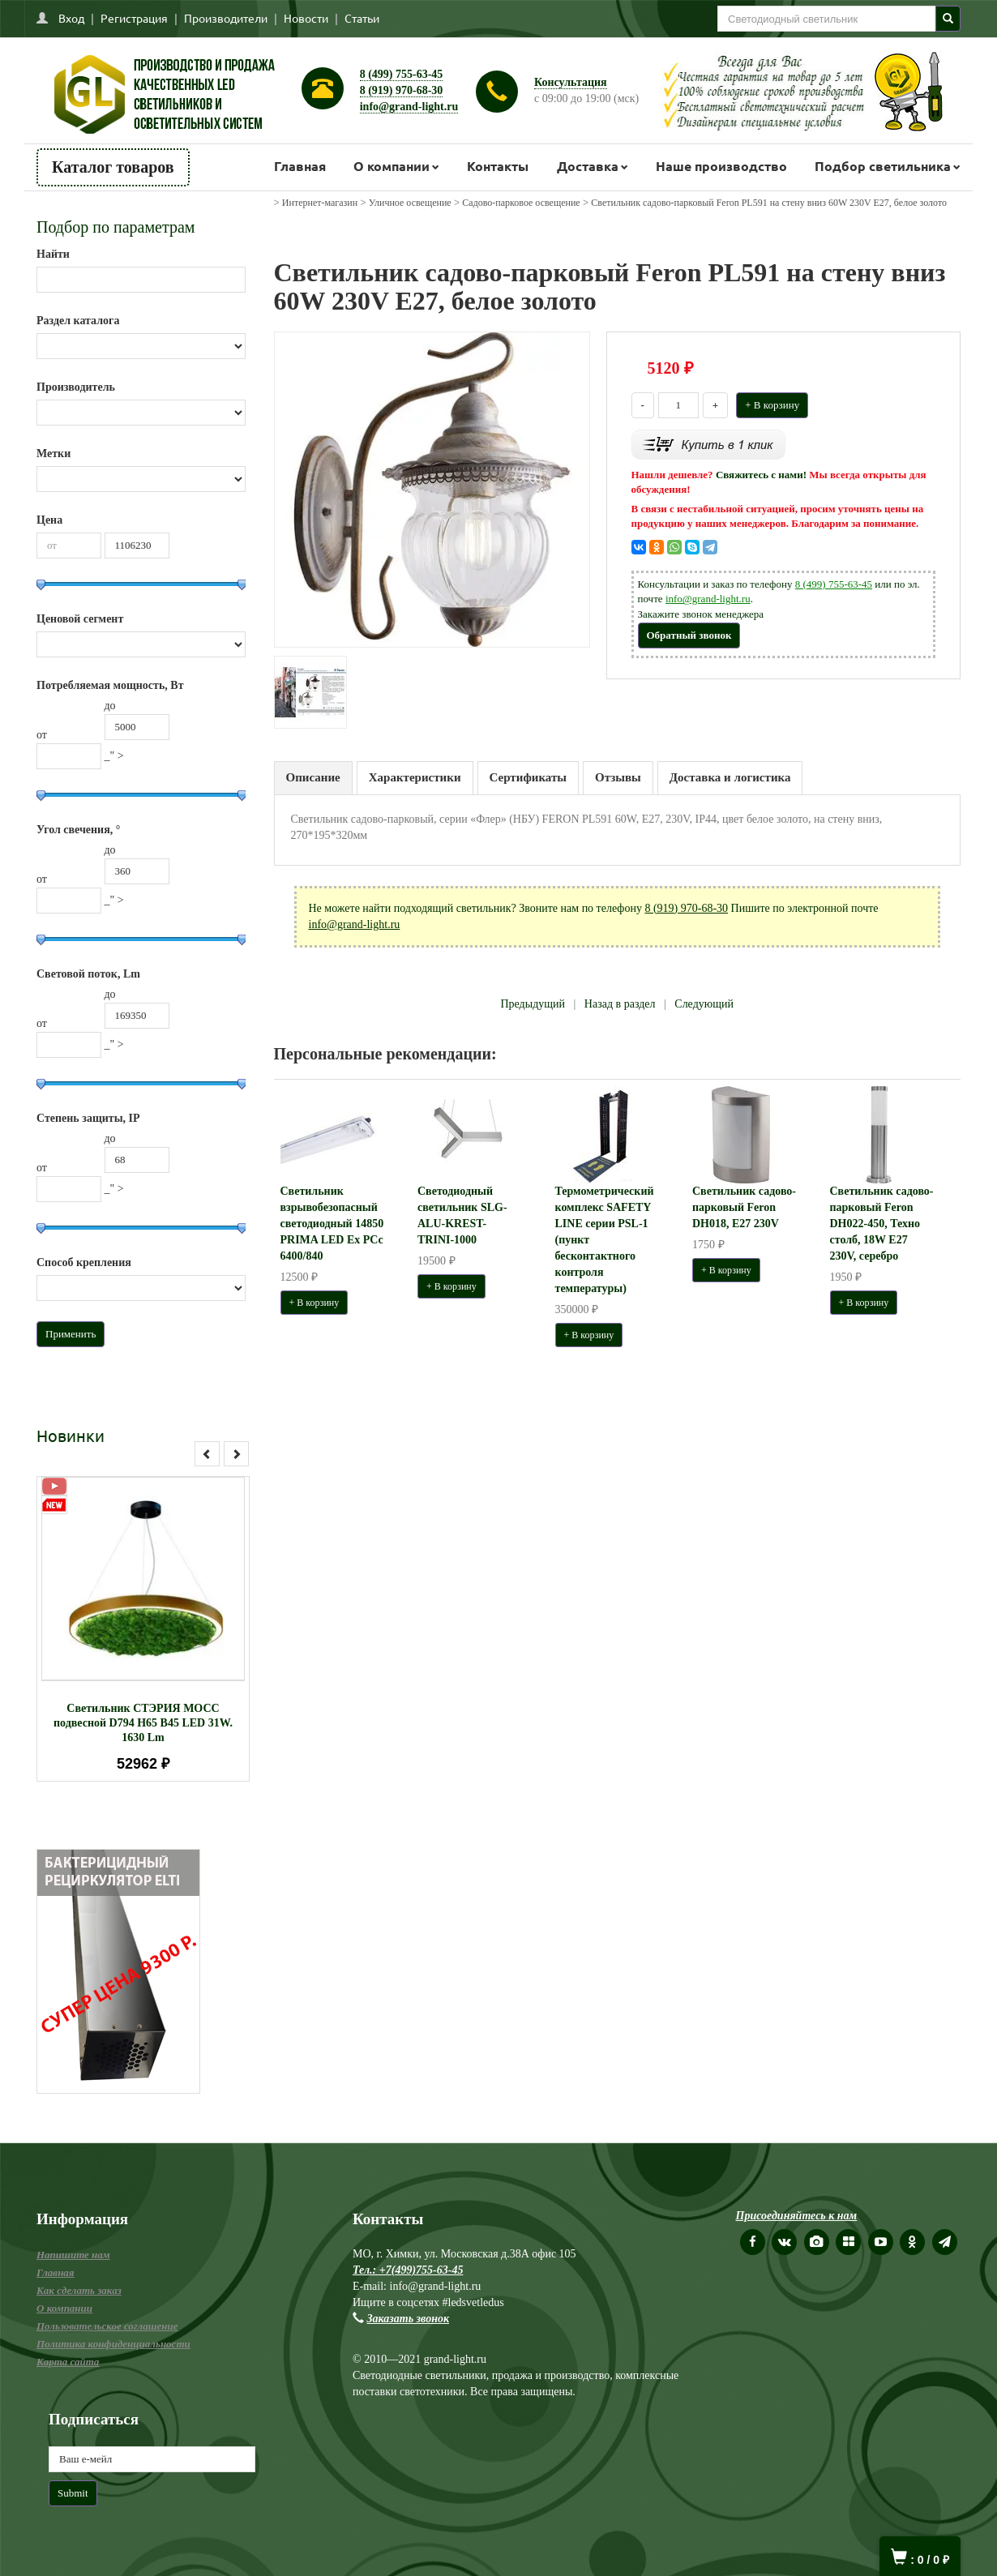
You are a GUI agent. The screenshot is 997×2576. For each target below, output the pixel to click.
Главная (300, 165)
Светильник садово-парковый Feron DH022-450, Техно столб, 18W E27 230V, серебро (882, 1223)
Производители (225, 18)
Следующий (704, 1004)
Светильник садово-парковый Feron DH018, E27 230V (744, 1207)
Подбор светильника (883, 165)
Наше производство (721, 165)
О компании (391, 165)
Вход (71, 18)
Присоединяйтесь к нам (797, 2216)
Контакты (497, 165)
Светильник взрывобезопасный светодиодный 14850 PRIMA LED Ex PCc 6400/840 (332, 1223)
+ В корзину (772, 405)
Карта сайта (67, 2362)
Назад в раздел (620, 1004)
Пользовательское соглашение (107, 2326)
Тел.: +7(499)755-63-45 (408, 2270)
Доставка (587, 165)
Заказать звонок (408, 2319)
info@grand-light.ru (409, 107)
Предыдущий (532, 1004)
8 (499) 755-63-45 (401, 74)
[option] (143, 1629)
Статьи (361, 18)
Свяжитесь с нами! (761, 475)
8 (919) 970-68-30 (401, 90)
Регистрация (134, 18)
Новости (306, 18)
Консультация (570, 82)
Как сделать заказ (79, 2290)
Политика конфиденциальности (113, 2344)
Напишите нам (73, 2255)
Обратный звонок (689, 635)
